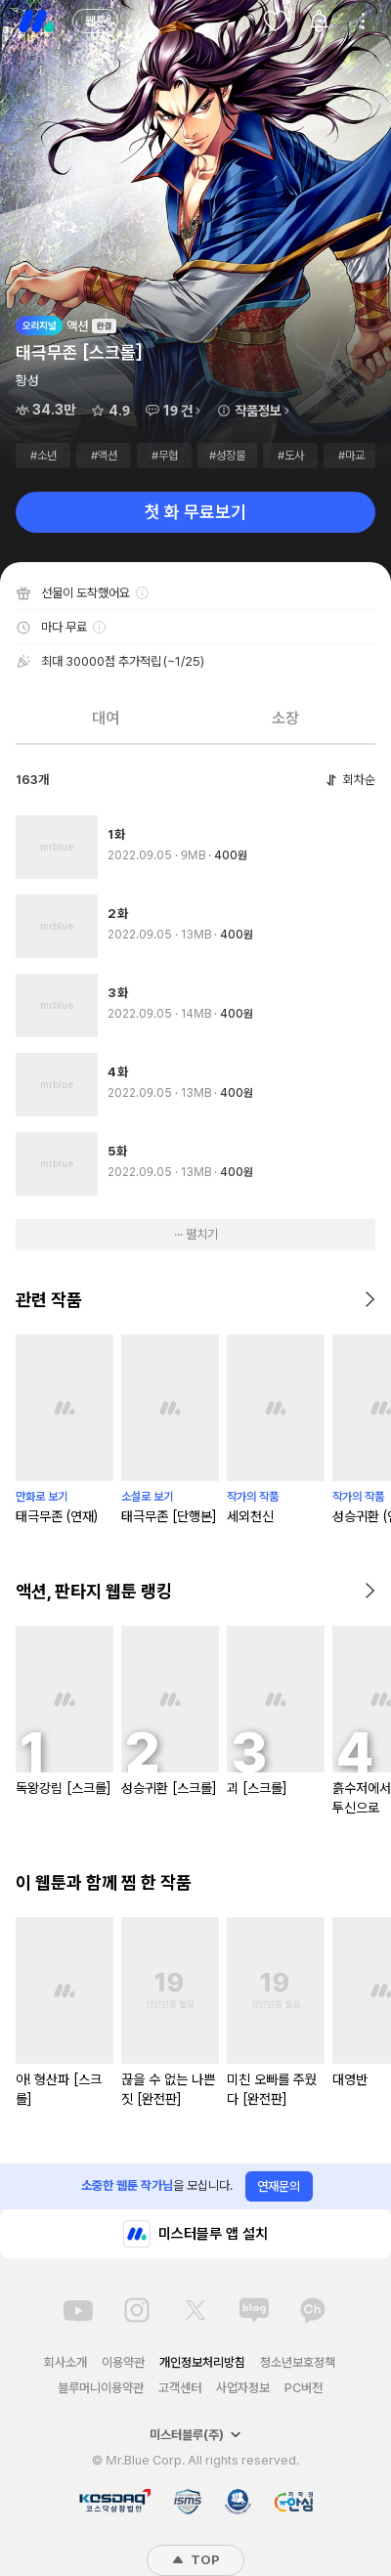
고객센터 (179, 2387)
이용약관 (123, 2362)
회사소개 (65, 2362)
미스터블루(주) (195, 2434)
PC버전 (303, 2387)
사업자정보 (243, 2387)
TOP (195, 2560)
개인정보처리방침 (202, 2362)
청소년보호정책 (297, 2362)
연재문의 (278, 2186)
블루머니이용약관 (101, 2387)
